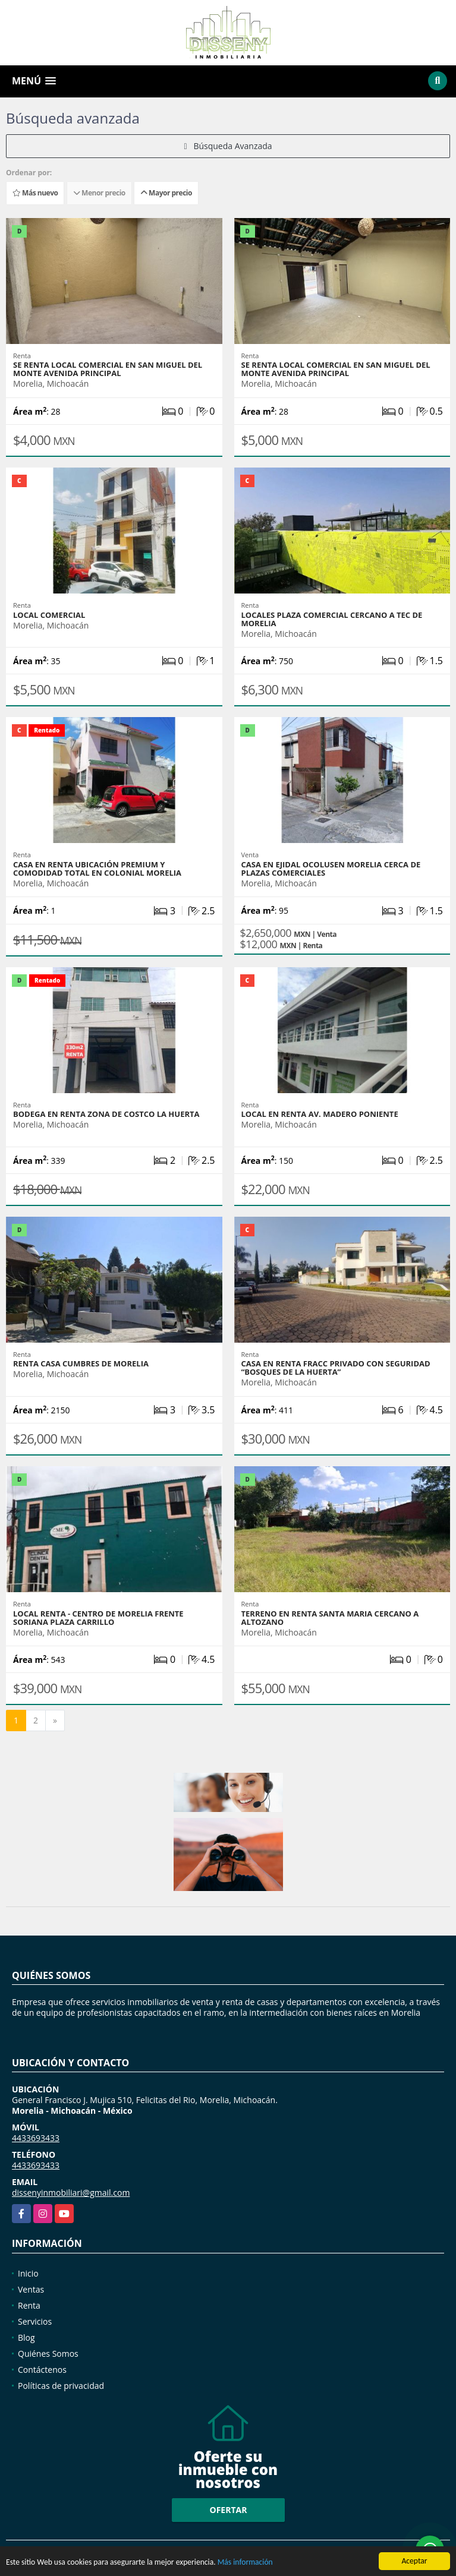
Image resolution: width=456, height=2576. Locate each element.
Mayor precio (166, 193)
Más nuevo (35, 193)
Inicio (28, 2273)
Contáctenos (42, 2369)
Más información (245, 2563)
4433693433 (35, 2137)
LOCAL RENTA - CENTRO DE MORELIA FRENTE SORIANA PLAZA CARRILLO (98, 1617)
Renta (29, 2305)
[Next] (55, 1720)
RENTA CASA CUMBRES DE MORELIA (81, 1363)
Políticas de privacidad (61, 2385)
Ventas (31, 2289)
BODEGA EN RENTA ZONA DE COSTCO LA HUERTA (106, 1114)
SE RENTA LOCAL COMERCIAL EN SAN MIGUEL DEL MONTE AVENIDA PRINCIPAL (107, 369)
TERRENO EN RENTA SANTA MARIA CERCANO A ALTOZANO (330, 1617)
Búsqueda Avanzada (228, 145)
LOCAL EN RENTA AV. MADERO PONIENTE (319, 1114)
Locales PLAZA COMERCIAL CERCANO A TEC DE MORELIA (332, 619)
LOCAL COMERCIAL (49, 615)
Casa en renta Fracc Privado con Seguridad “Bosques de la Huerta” (335, 1367)
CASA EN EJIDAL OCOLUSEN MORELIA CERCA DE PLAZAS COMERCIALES (331, 868)
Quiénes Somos (48, 2353)
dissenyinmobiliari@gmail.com (71, 2192)
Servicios (35, 2321)
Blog (26, 2337)
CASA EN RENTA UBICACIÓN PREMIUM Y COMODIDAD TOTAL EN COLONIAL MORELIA (97, 868)
